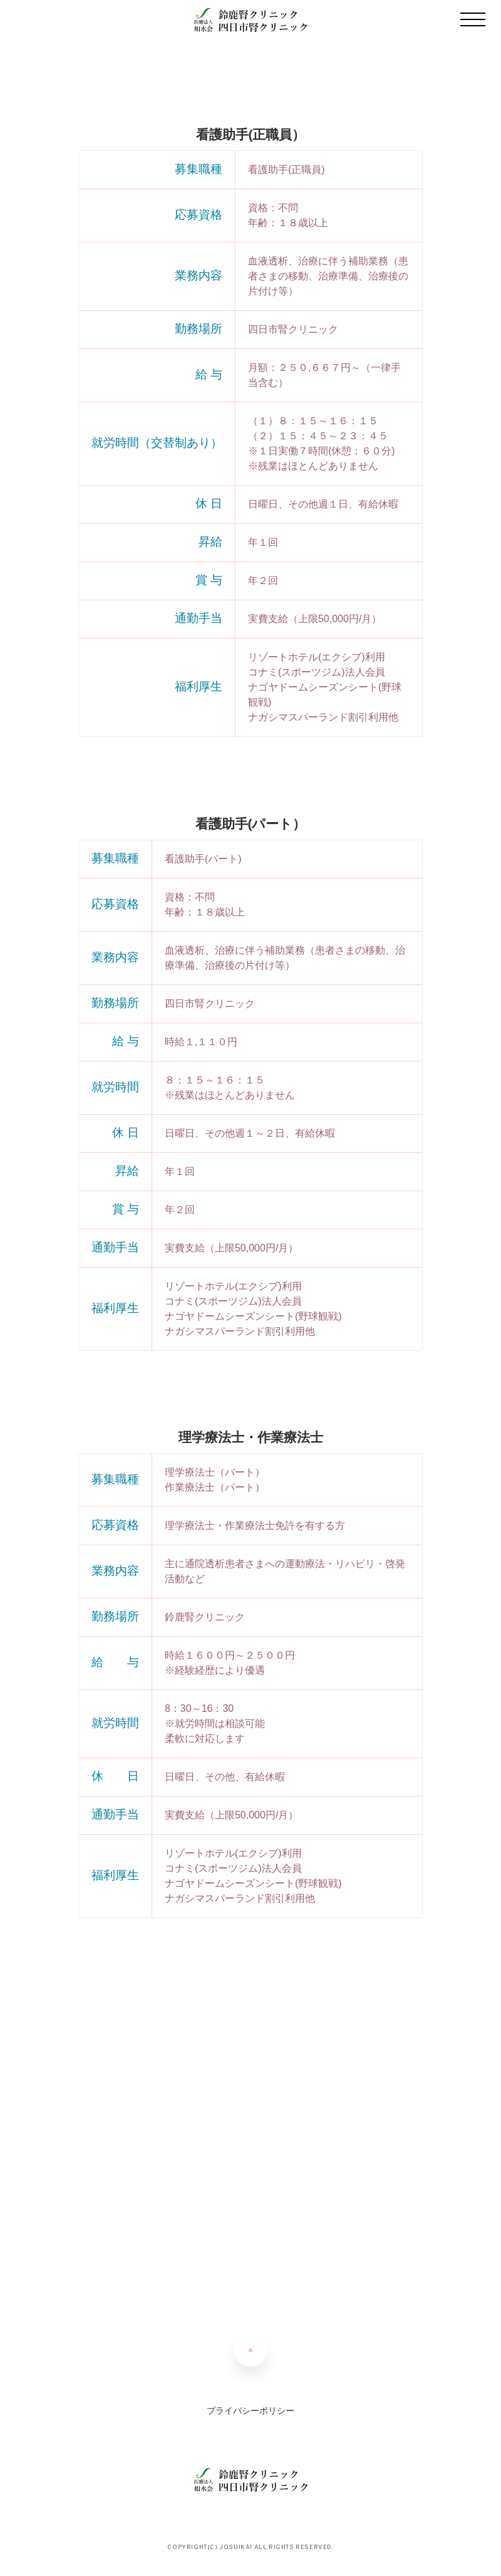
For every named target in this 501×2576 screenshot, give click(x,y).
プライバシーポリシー (250, 2411)
